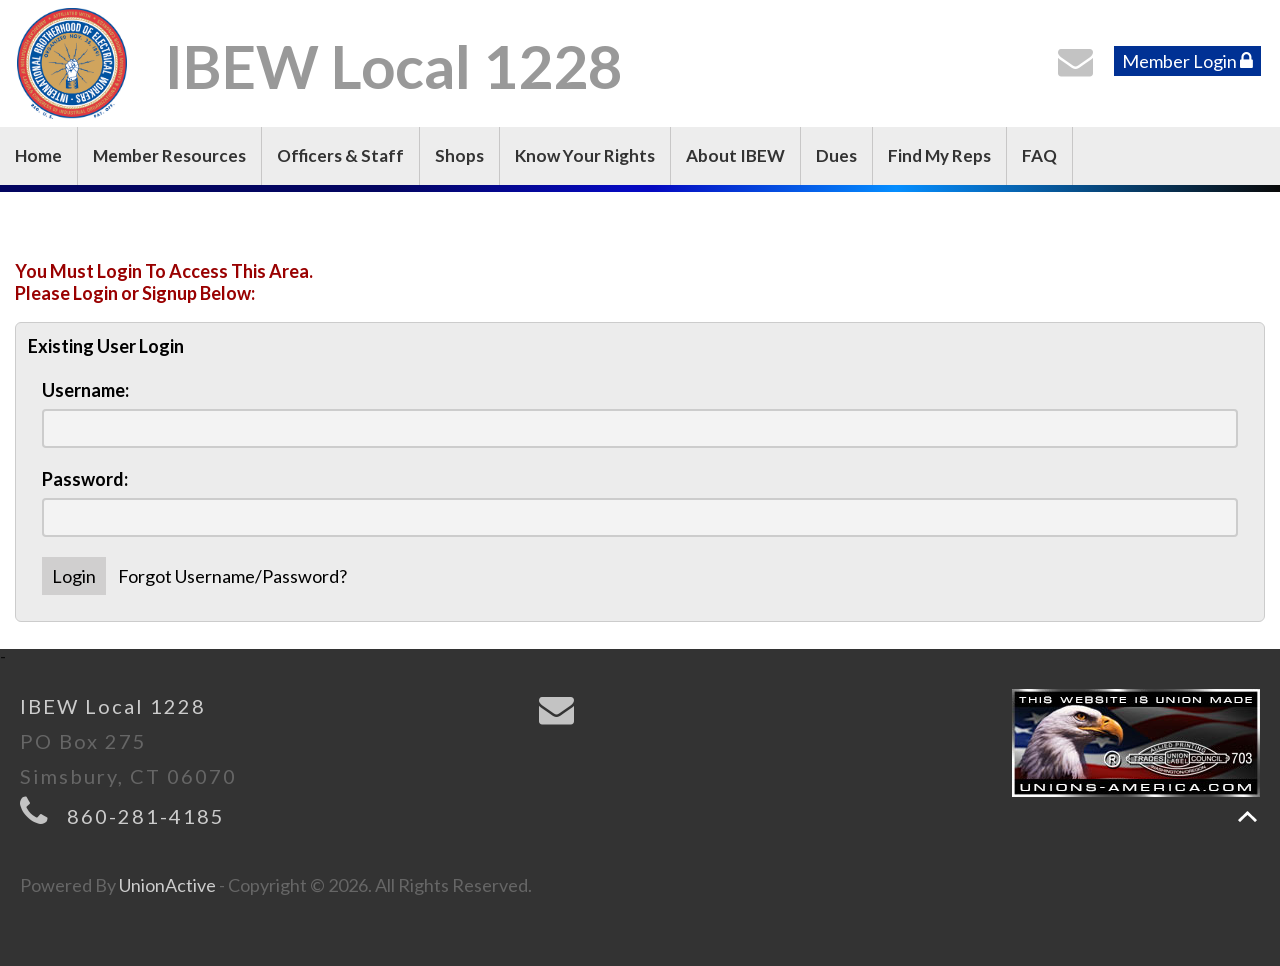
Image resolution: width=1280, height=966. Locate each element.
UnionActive (167, 885)
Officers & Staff (340, 155)
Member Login (1187, 61)
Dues (836, 155)
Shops (459, 155)
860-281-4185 (146, 816)
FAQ (1039, 155)
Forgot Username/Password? (232, 576)
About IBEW (735, 155)
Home (38, 155)
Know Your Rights (585, 155)
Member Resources (169, 155)
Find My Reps (939, 155)
